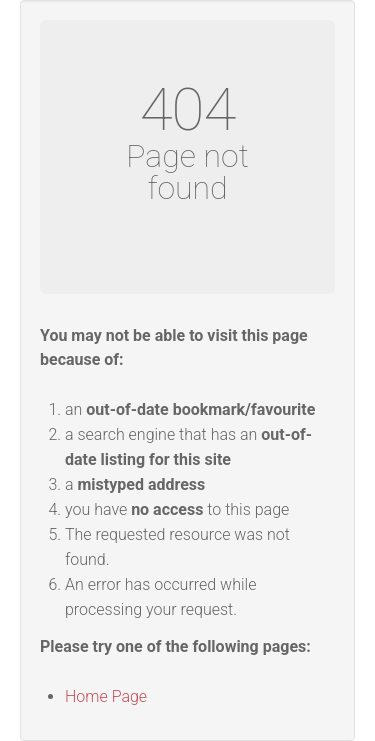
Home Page (106, 696)
